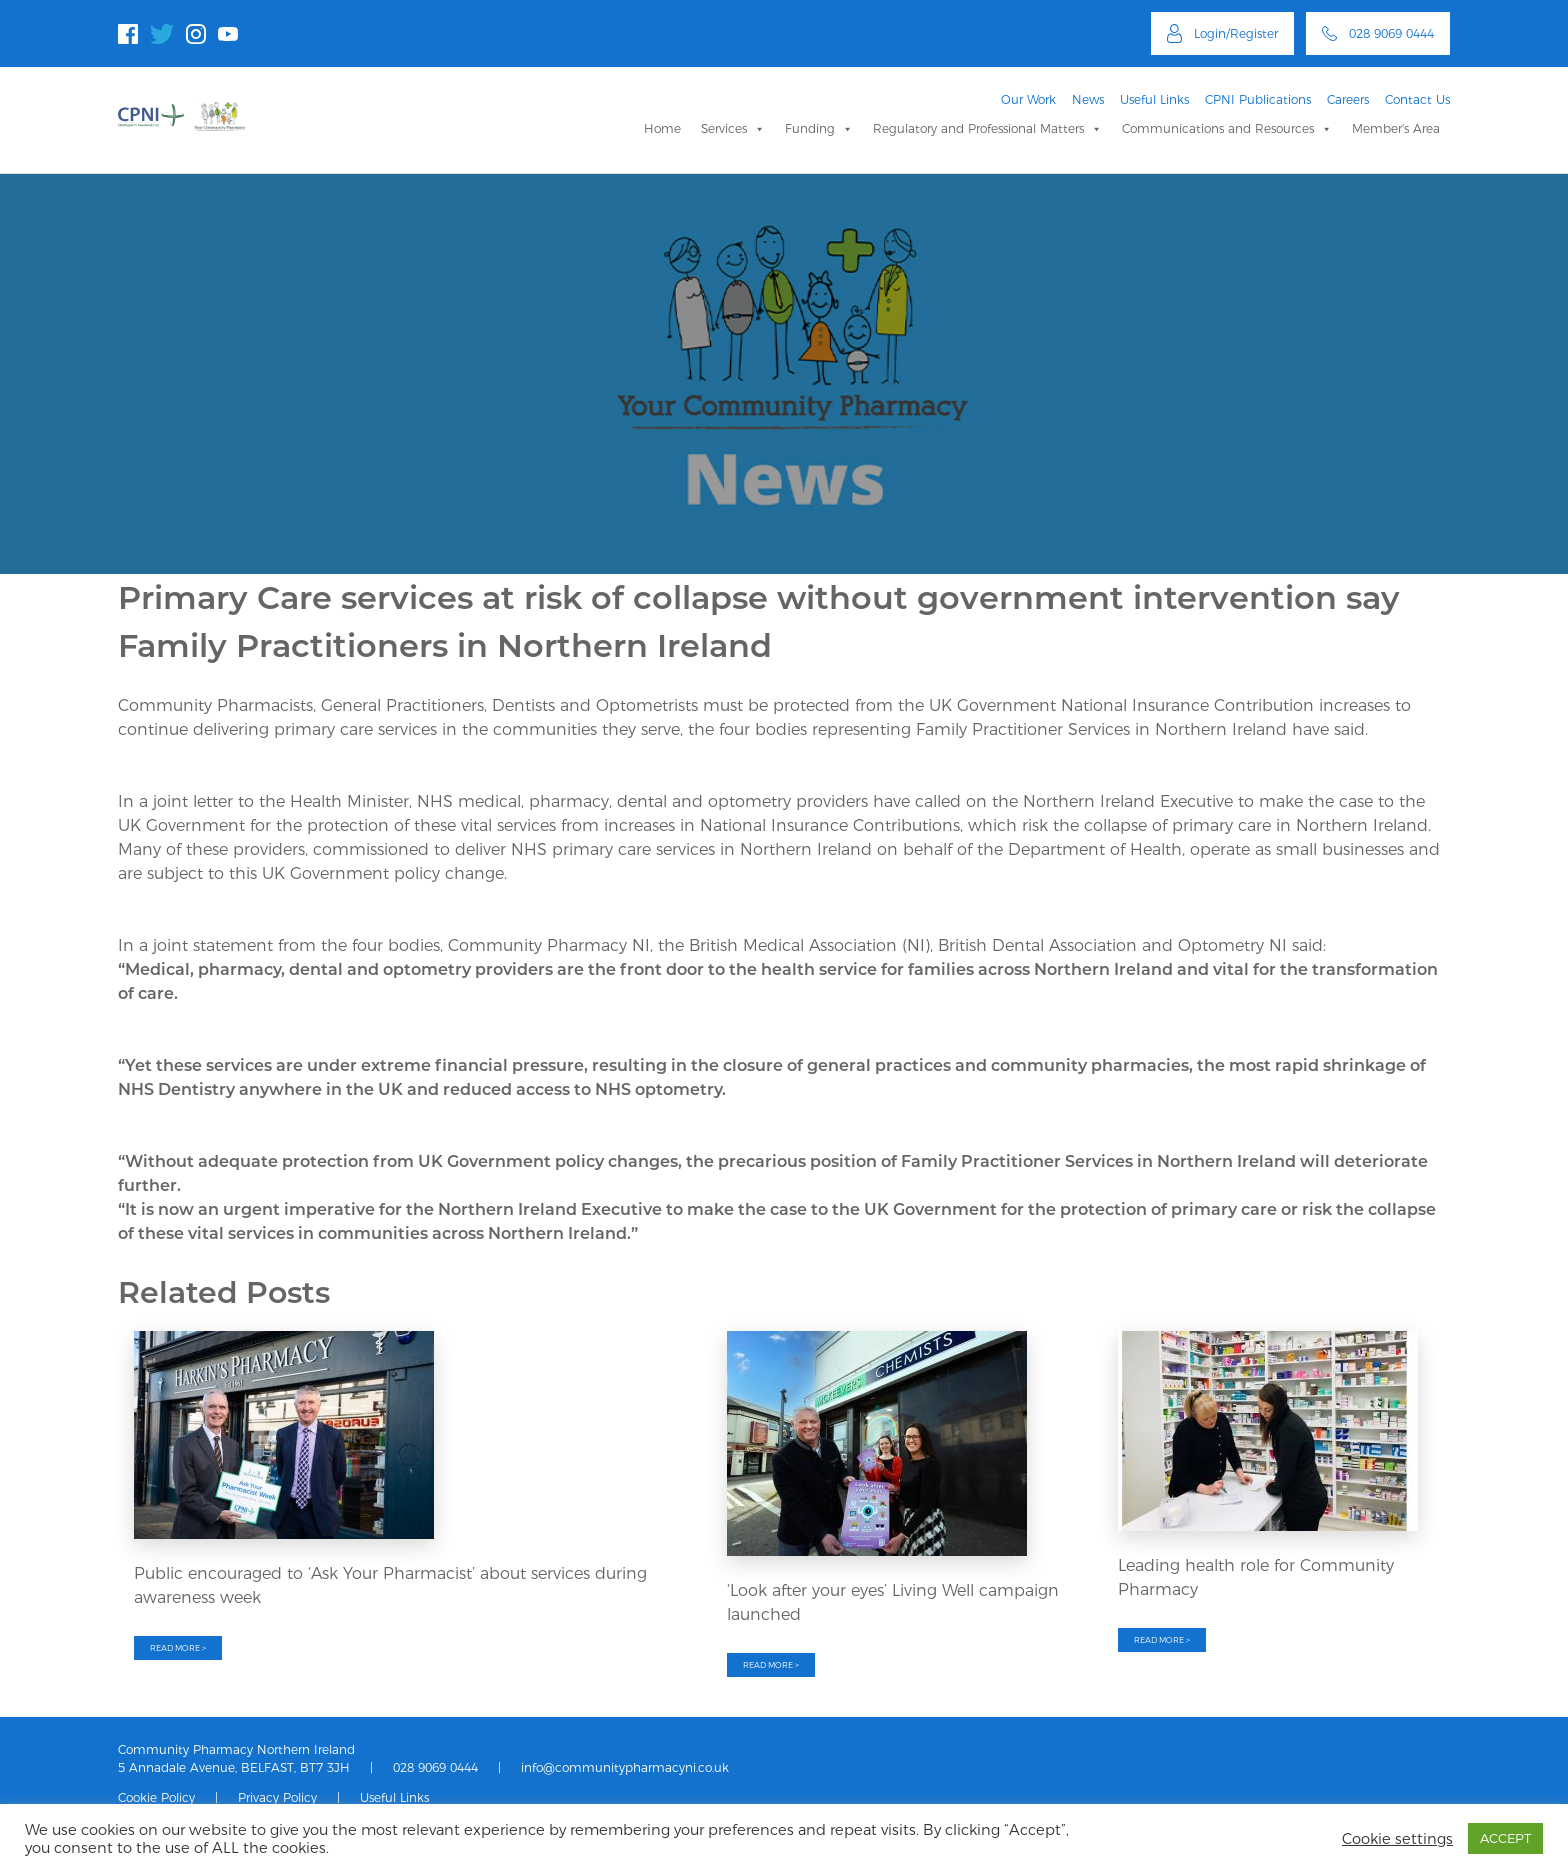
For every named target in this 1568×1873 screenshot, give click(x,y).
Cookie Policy (156, 1797)
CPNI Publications (1258, 99)
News (1088, 99)
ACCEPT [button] (1505, 1838)
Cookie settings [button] (1397, 1839)
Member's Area (1396, 128)
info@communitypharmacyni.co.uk (625, 1767)
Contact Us (1417, 99)
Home (662, 128)
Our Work (1028, 99)
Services (733, 128)
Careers (1348, 99)
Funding (819, 128)
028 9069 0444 (435, 1767)
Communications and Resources (1227, 128)
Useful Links (1154, 99)
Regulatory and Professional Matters (987, 128)
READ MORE (178, 1648)
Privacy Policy (277, 1797)
